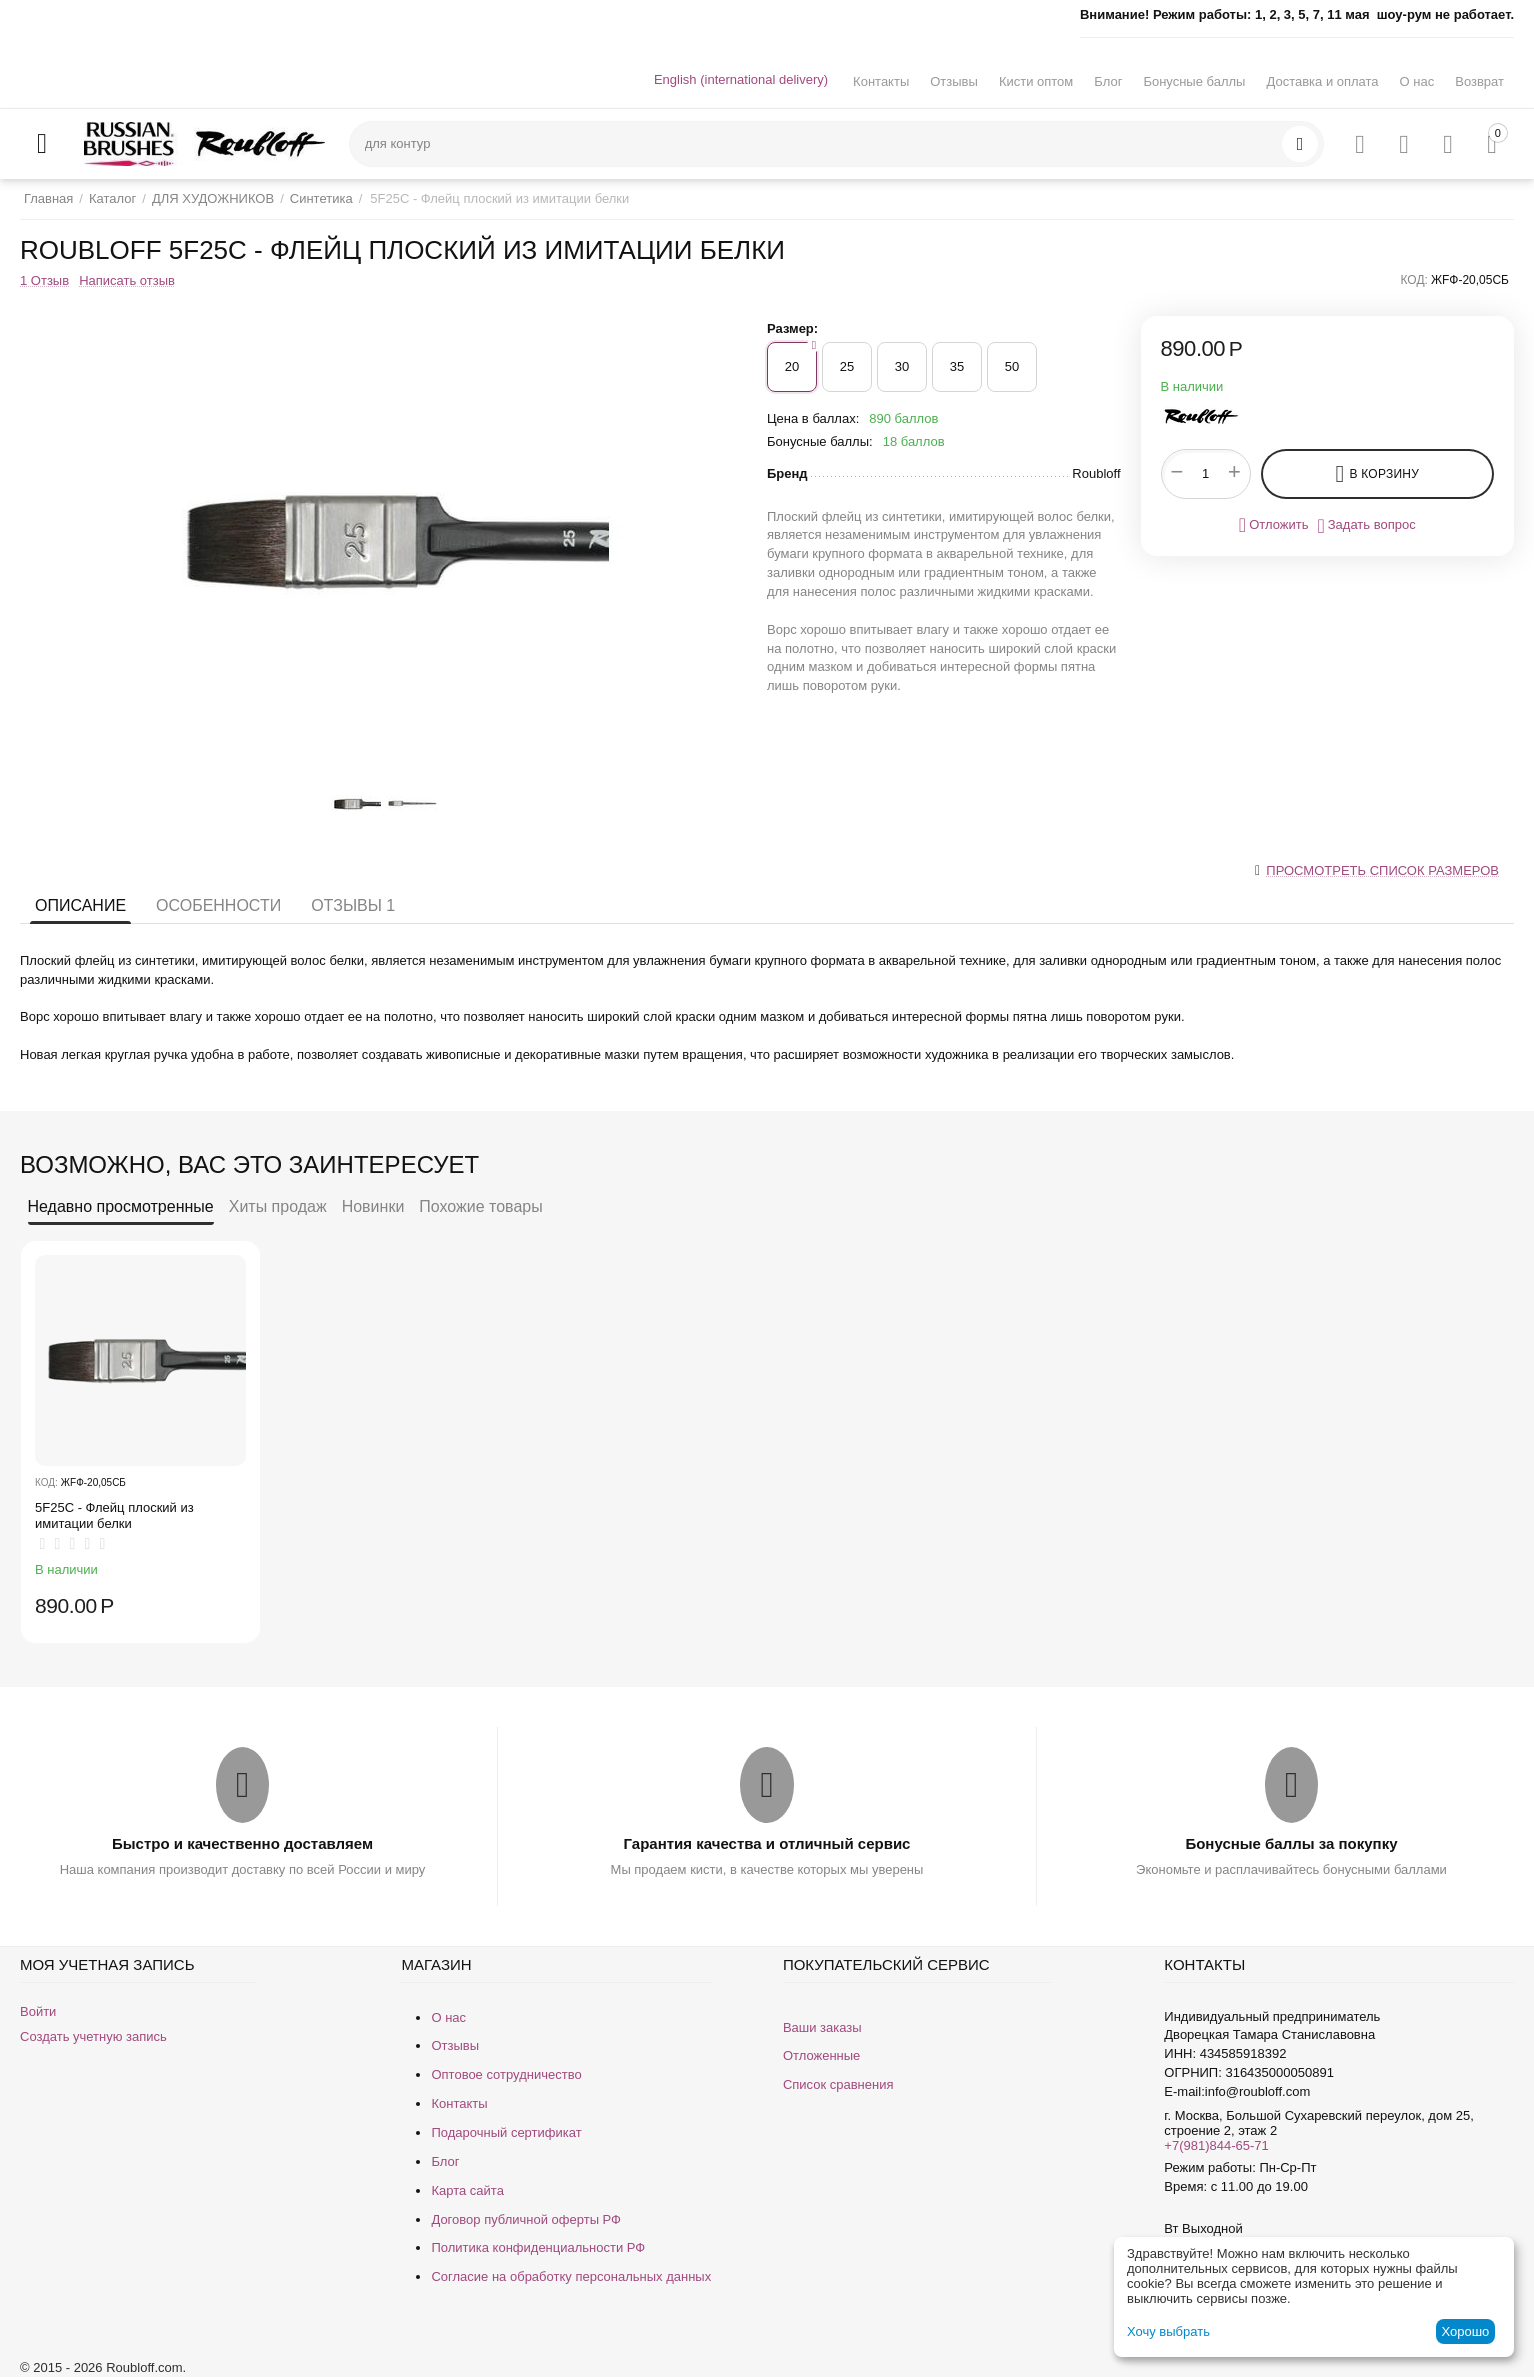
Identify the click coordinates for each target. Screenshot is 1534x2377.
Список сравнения (838, 2084)
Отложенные (821, 2055)
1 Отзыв (44, 281)
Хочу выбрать (1168, 2331)
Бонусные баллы (1194, 81)
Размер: (792, 328)
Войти (38, 2011)
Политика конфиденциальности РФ (538, 2247)
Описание (80, 905)
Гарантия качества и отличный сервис (767, 1843)
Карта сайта (467, 2190)
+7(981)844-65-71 (1216, 2145)
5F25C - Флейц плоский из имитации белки (114, 1515)
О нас (1417, 81)
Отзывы (954, 81)
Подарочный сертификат (506, 2132)
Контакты (881, 81)
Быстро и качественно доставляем (242, 1843)
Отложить (1274, 525)
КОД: (1414, 280)
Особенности (218, 905)
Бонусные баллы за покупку (1291, 1843)
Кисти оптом (1036, 81)
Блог (1108, 81)
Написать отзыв (127, 281)
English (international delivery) (741, 79)
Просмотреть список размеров (1382, 870)
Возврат (1479, 81)
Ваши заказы (822, 2027)
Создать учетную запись (93, 2036)
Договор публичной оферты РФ (526, 2219)
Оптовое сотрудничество (506, 2074)
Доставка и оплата (1322, 81)
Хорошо (1465, 2331)
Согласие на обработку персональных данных (571, 2276)
